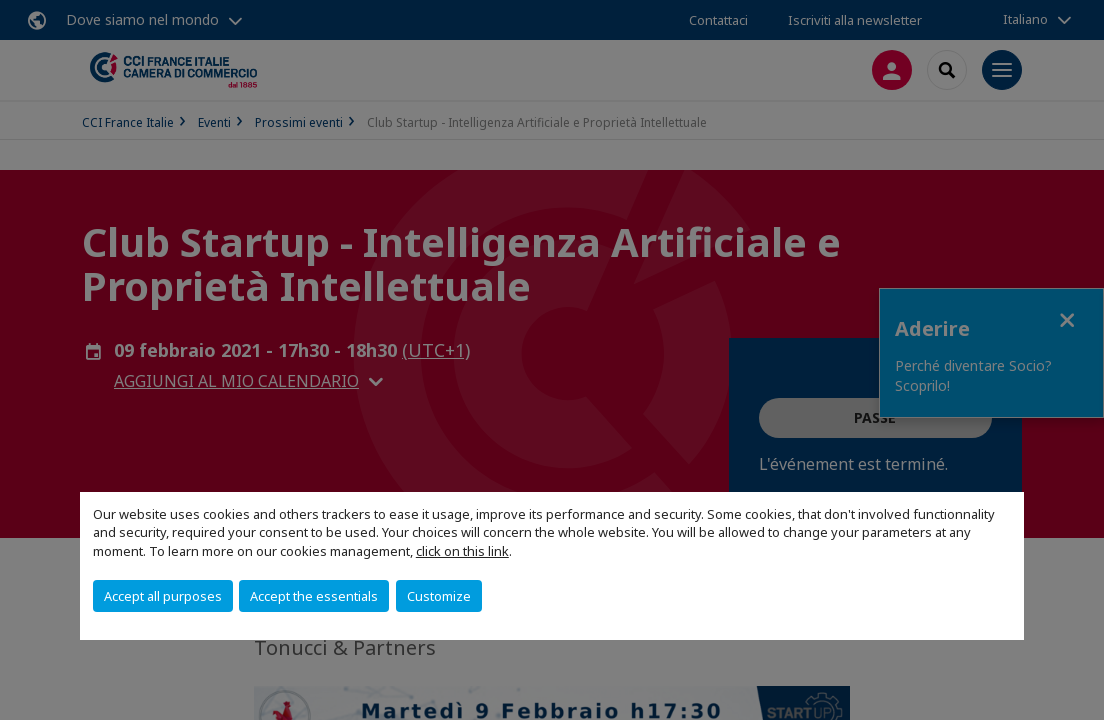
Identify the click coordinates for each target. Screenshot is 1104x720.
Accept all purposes (163, 596)
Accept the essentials (314, 596)
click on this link (462, 551)
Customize (439, 596)
